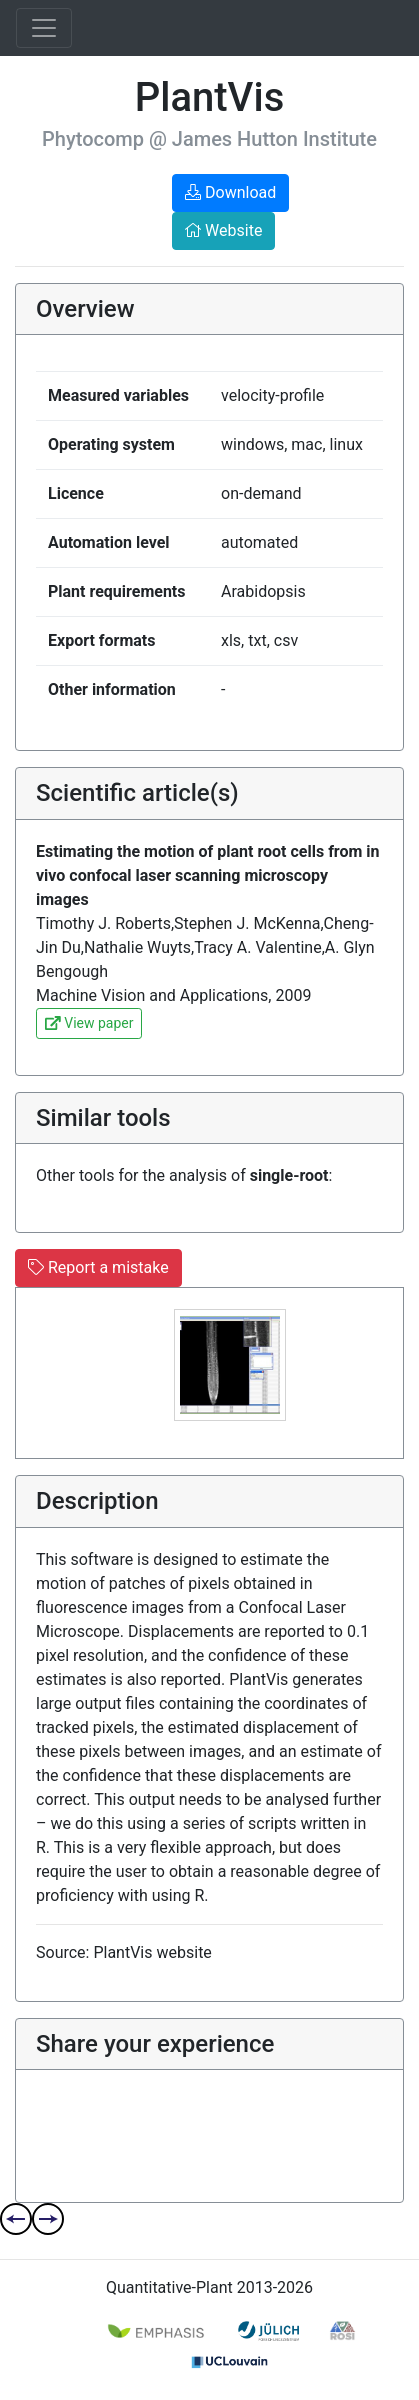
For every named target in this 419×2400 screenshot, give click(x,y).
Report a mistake (98, 1267)
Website (223, 230)
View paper (89, 1023)
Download (230, 192)
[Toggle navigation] (44, 28)
